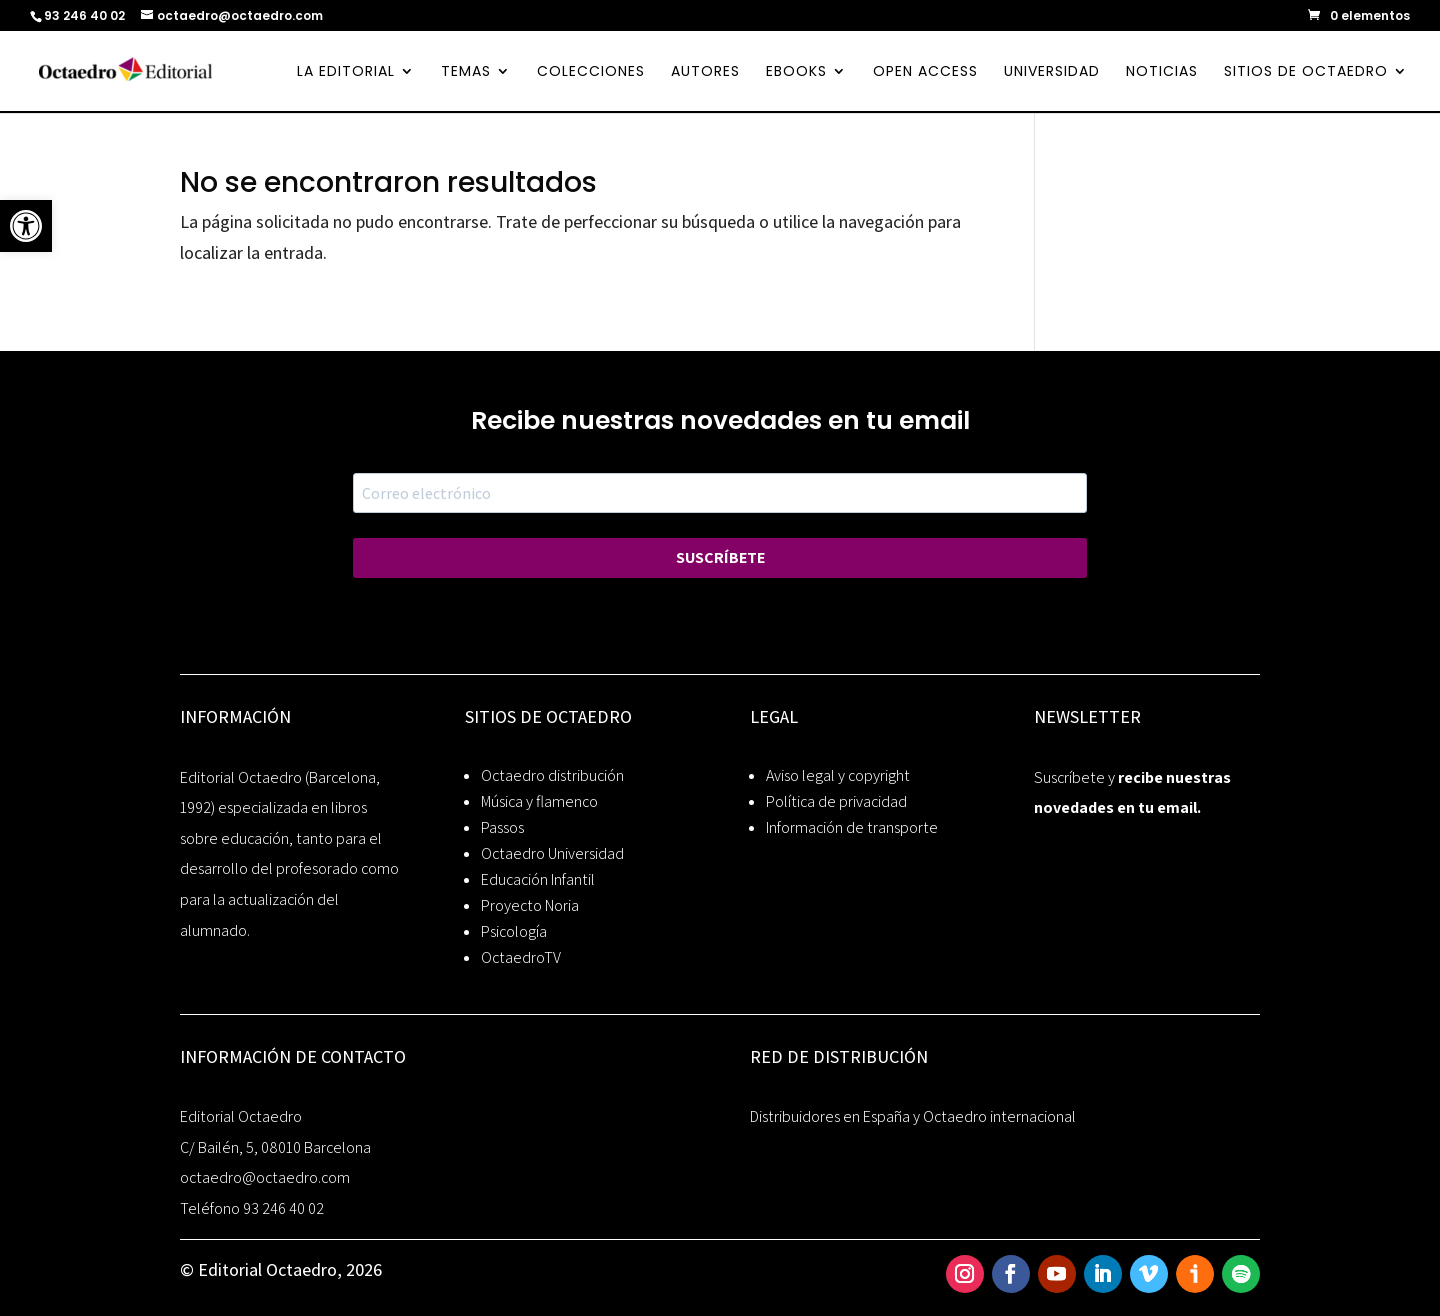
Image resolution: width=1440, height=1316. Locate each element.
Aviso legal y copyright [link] (838, 775)
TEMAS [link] (466, 72)
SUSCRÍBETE (720, 557)
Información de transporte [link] (852, 827)
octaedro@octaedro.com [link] (265, 1177)
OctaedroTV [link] (521, 957)
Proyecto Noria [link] (530, 905)
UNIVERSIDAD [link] (1052, 72)
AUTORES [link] (705, 72)
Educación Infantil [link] (538, 879)
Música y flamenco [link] (539, 801)
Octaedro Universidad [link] (552, 853)
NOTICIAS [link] (1162, 72)
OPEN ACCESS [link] (925, 72)
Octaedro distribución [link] (552, 775)
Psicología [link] (514, 931)
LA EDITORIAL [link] (346, 72)
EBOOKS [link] (796, 72)
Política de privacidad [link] (836, 801)
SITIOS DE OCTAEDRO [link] (1306, 72)
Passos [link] (502, 827)
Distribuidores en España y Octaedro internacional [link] (913, 1116)
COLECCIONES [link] (591, 72)
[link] (26, 226)
